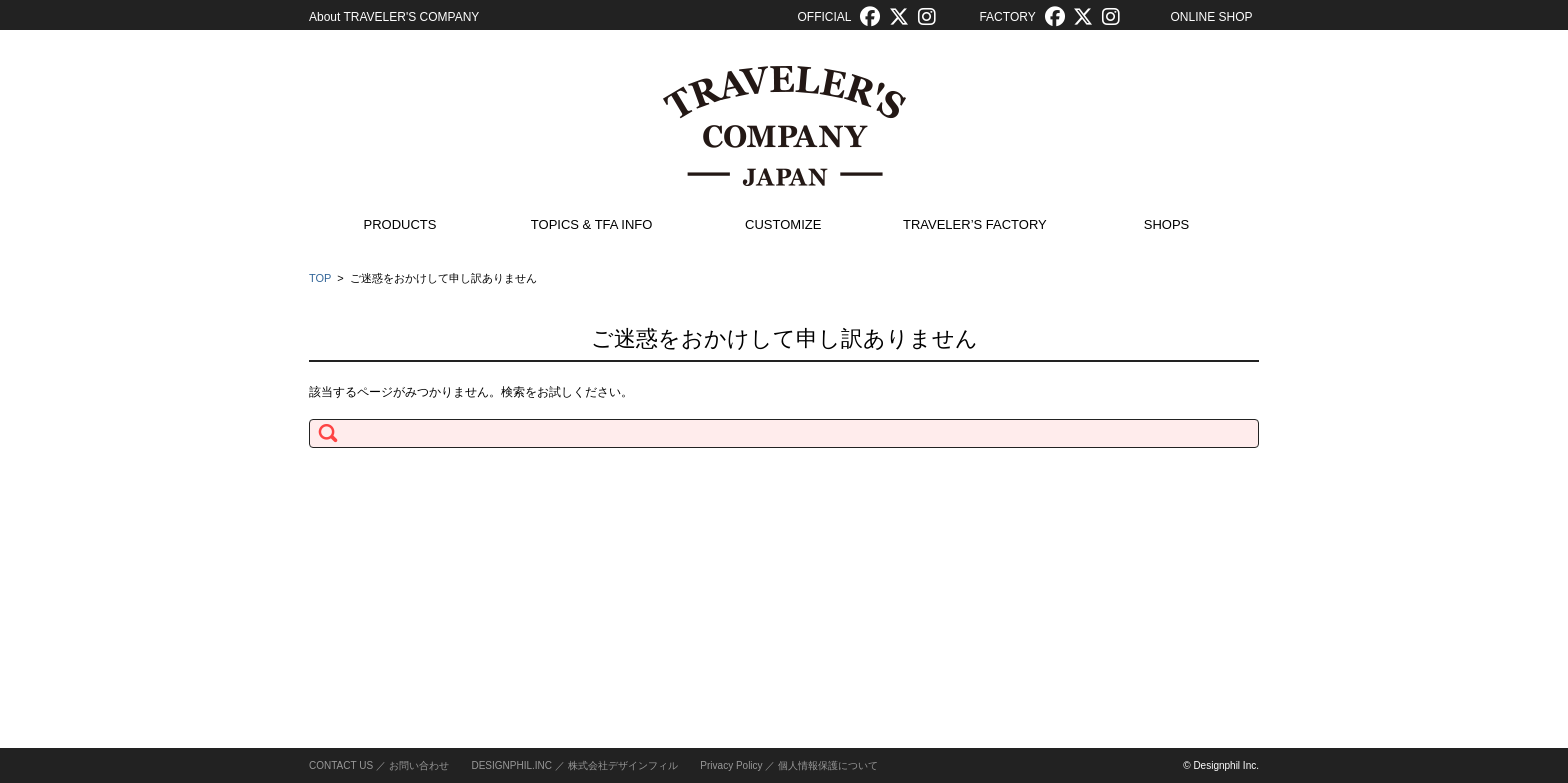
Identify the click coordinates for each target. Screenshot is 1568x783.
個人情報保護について (828, 765)
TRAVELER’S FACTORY (975, 224)
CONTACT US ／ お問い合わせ (379, 765)
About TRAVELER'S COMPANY (394, 17)
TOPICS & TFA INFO (592, 224)
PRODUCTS (400, 224)
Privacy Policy (731, 765)
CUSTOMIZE (783, 224)
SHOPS (1167, 224)
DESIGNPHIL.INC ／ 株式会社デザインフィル (574, 765)
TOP (320, 278)
